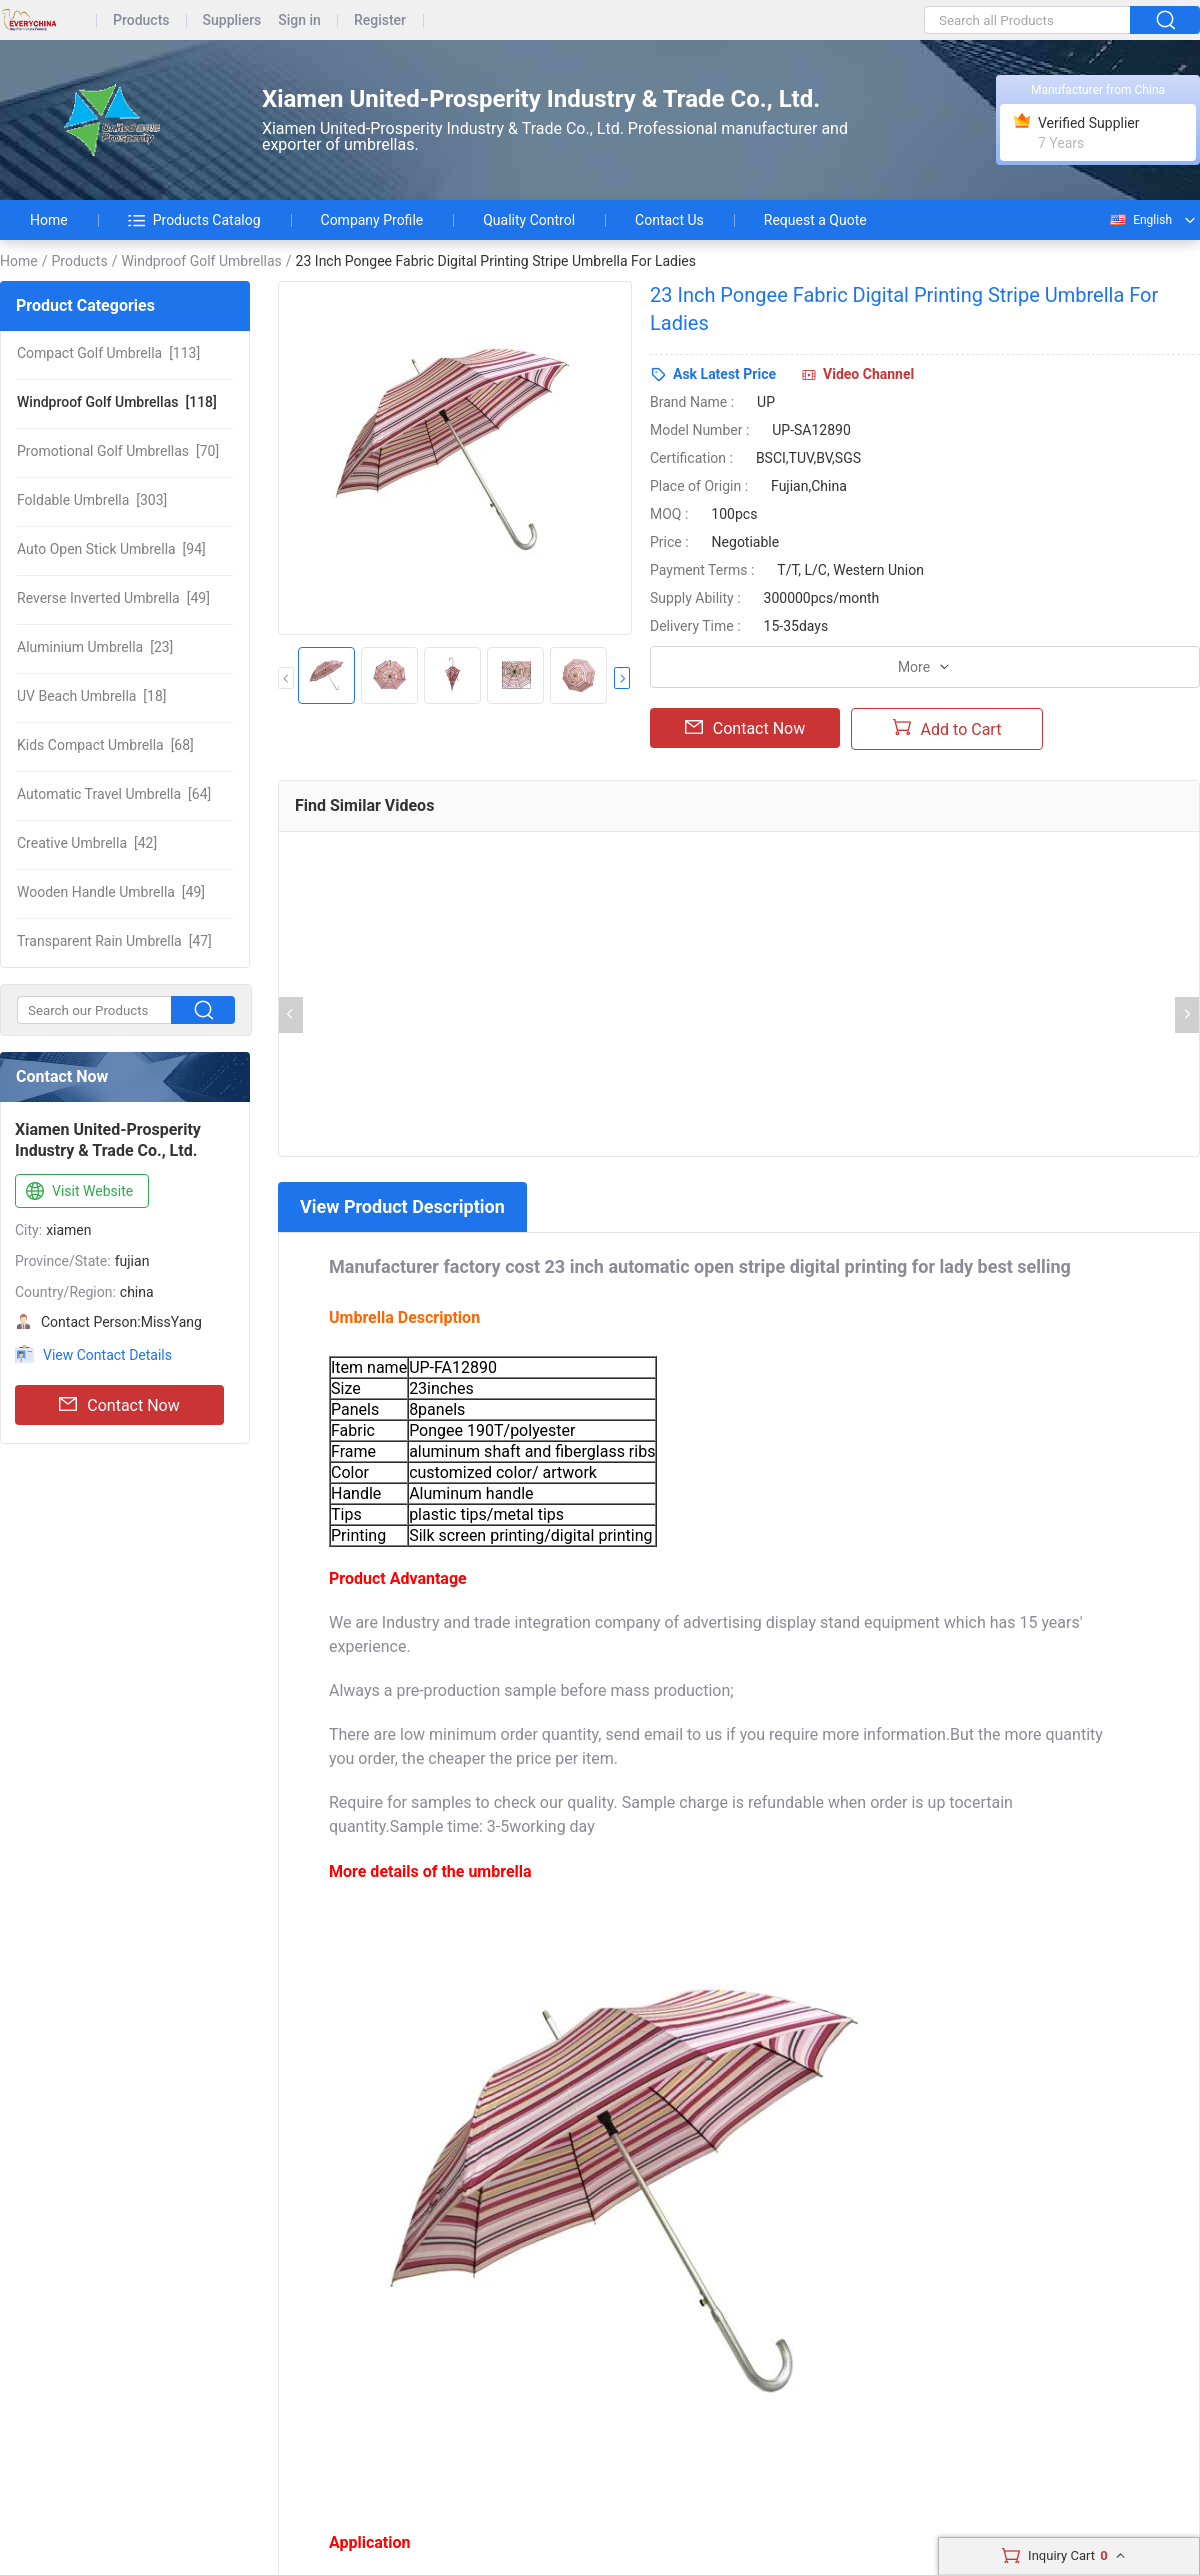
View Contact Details (107, 1355)
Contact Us (669, 220)
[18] (92, 696)
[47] (114, 941)
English (1140, 220)
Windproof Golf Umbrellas (201, 261)
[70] (118, 451)
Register (380, 20)
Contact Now (119, 1405)
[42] (87, 843)
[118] (117, 402)
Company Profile (372, 220)
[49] (113, 598)
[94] (111, 549)
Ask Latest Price (724, 374)
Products (141, 20)
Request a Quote (815, 220)
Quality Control (529, 220)
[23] (95, 647)
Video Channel (868, 374)
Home (49, 220)
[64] (114, 794)
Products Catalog (194, 220)
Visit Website (77, 1192)
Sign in (299, 20)
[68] (105, 745)
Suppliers (232, 20)
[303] (92, 500)
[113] (108, 353)
